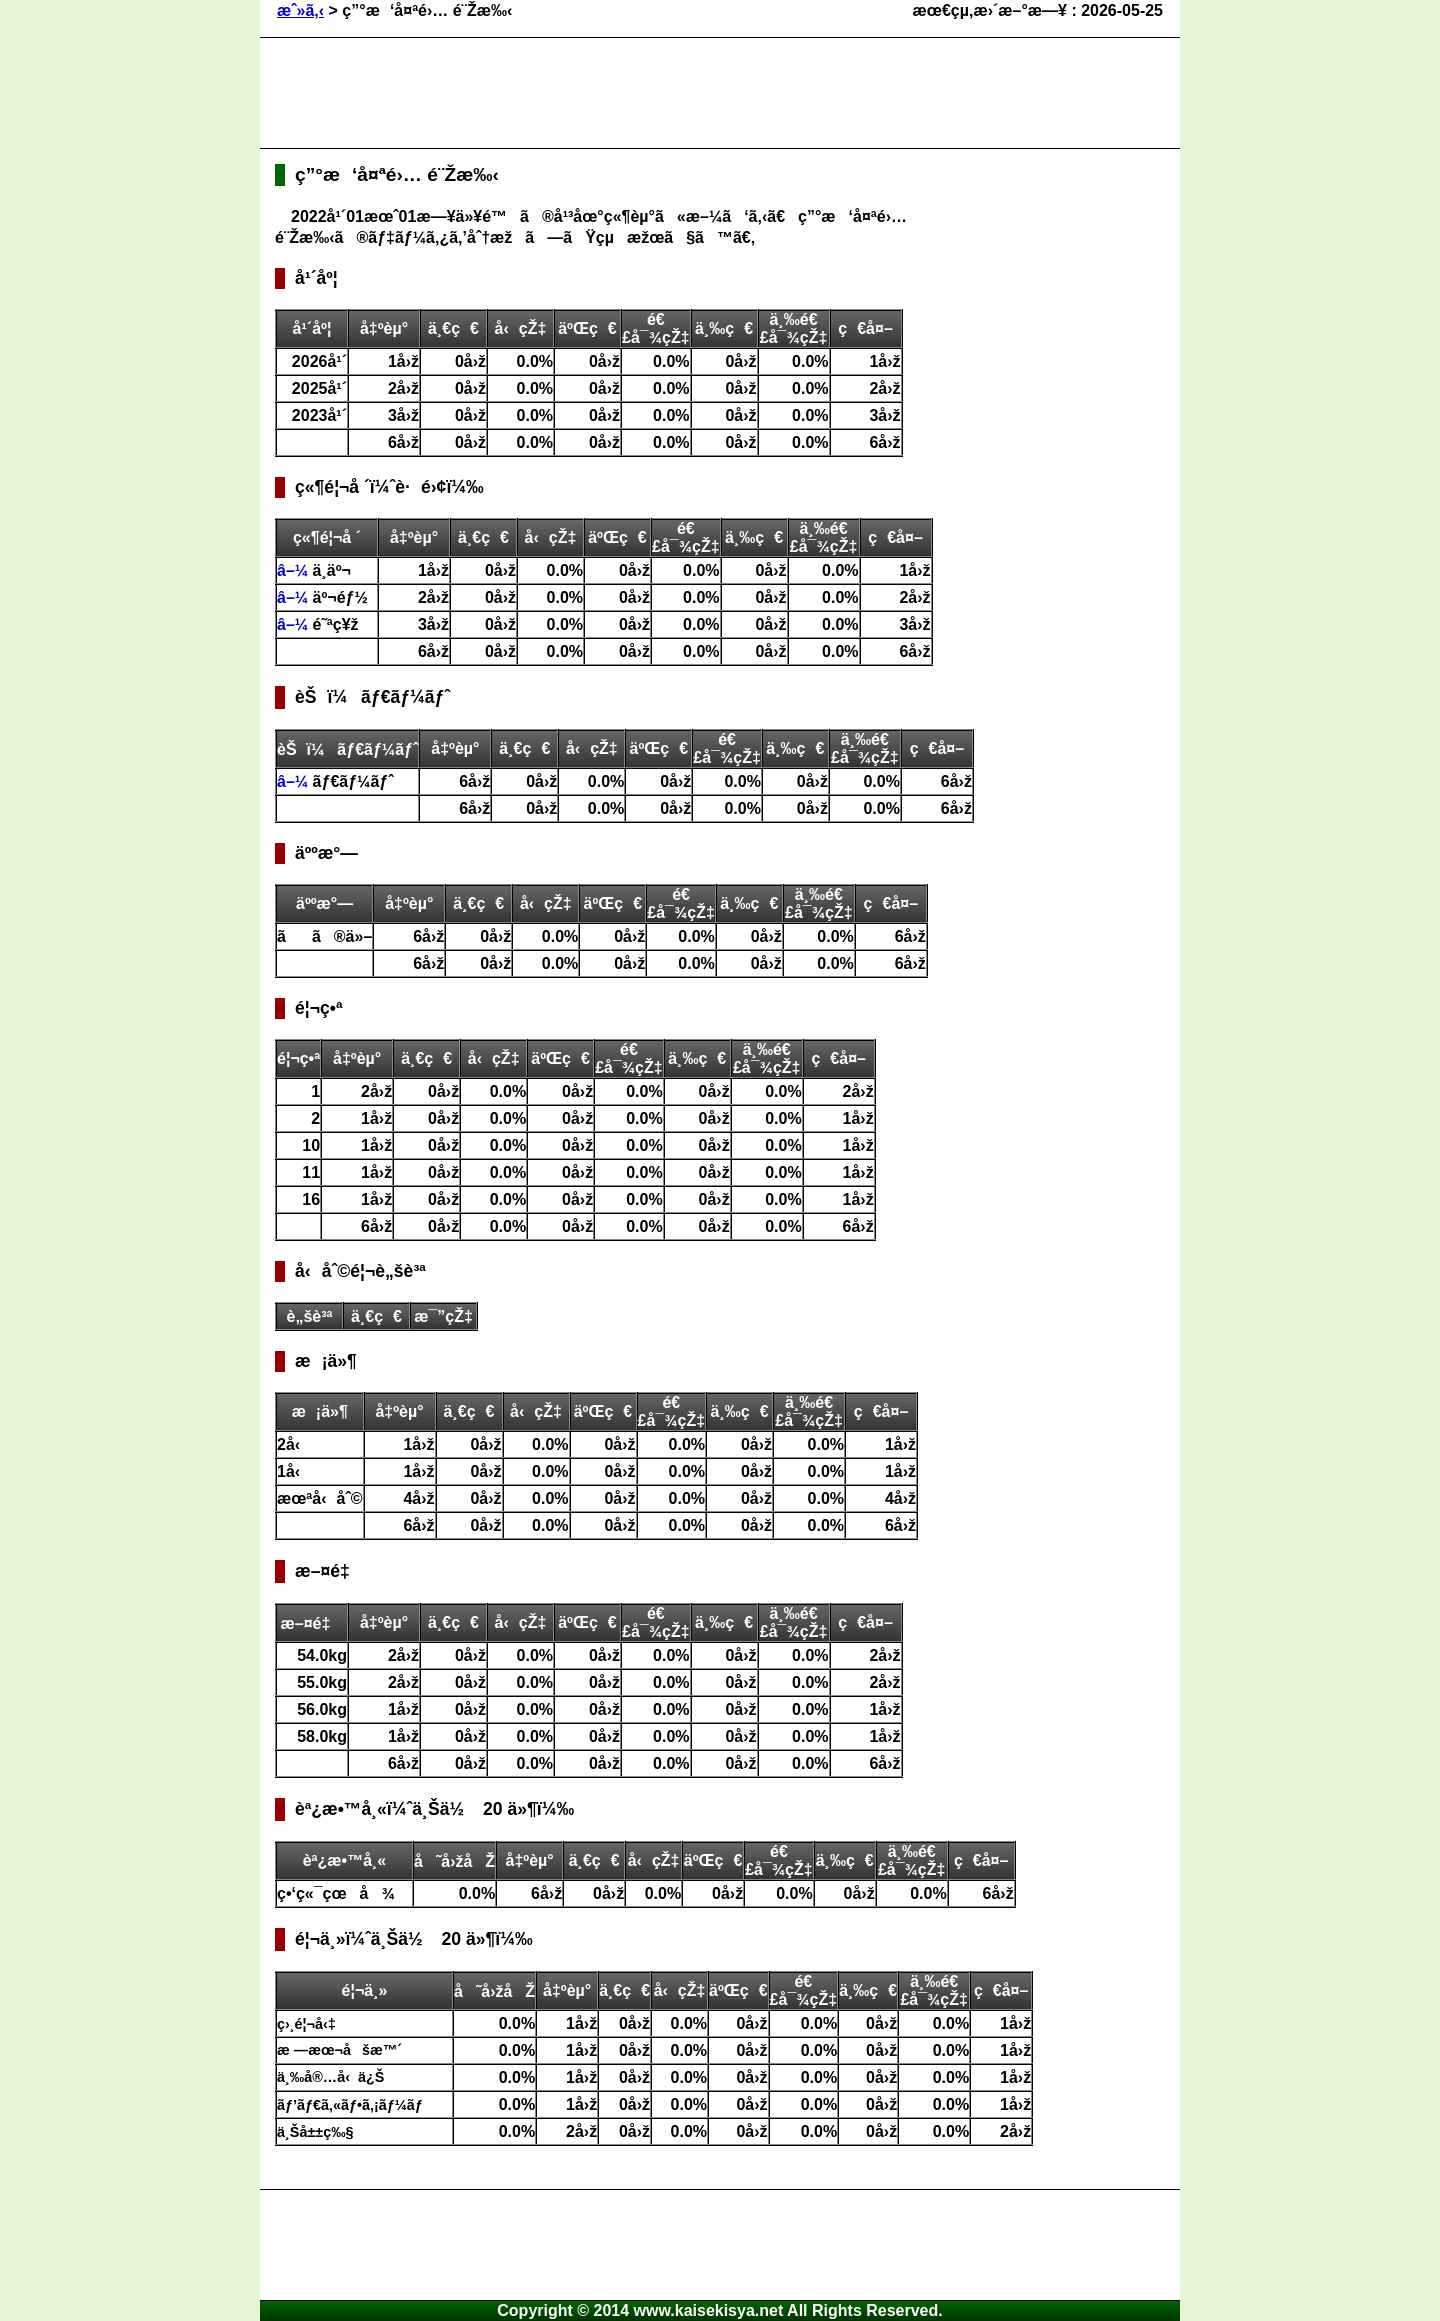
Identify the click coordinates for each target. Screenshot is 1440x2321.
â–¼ (295, 570)
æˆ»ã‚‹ (300, 10)
